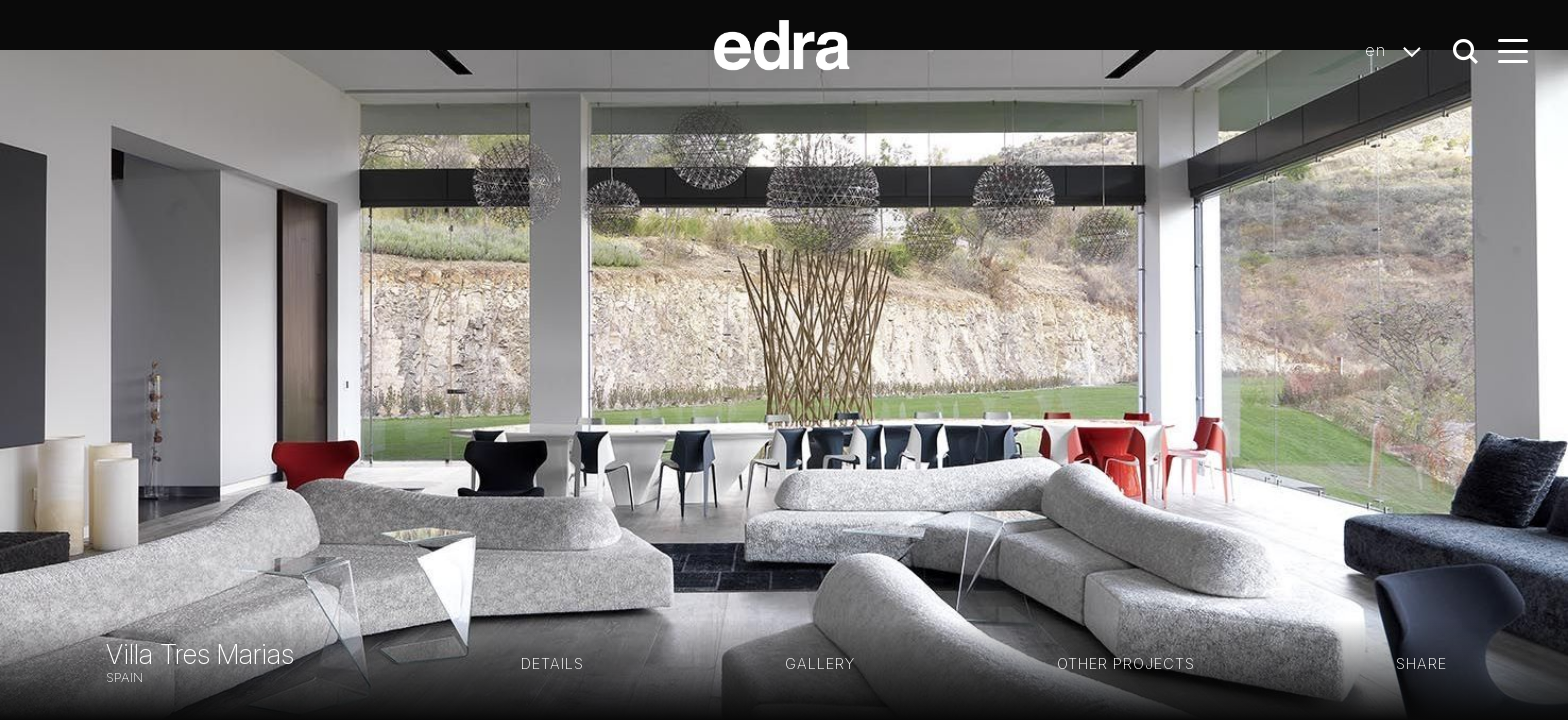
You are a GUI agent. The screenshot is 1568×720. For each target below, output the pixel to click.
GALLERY (820, 663)
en (1398, 51)
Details (552, 663)
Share (1421, 663)
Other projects (1126, 663)
